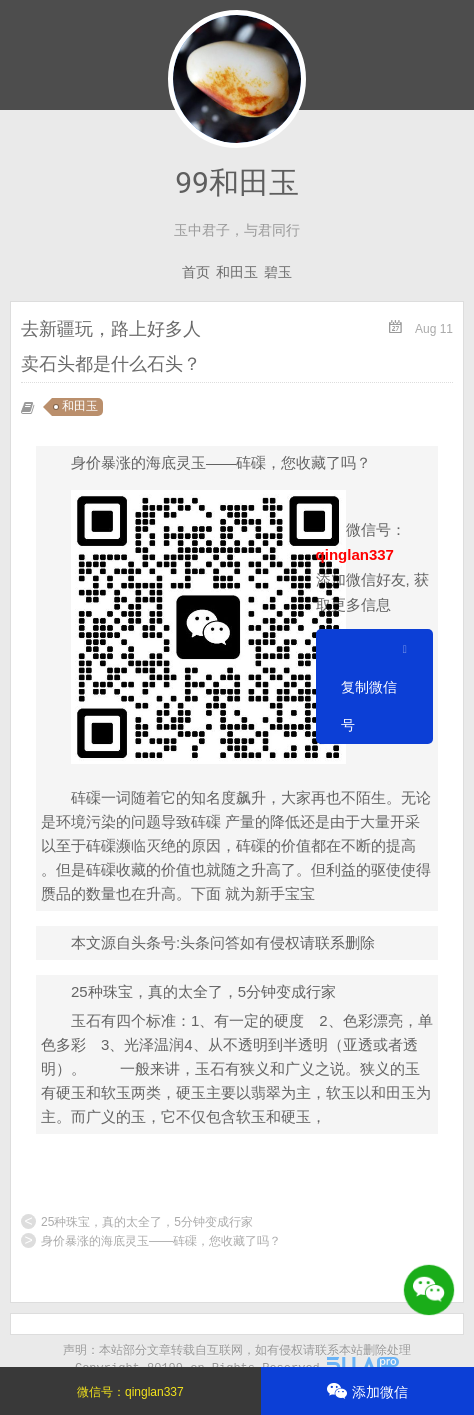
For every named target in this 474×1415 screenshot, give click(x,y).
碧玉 (278, 272)
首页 (196, 272)
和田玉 (237, 272)
